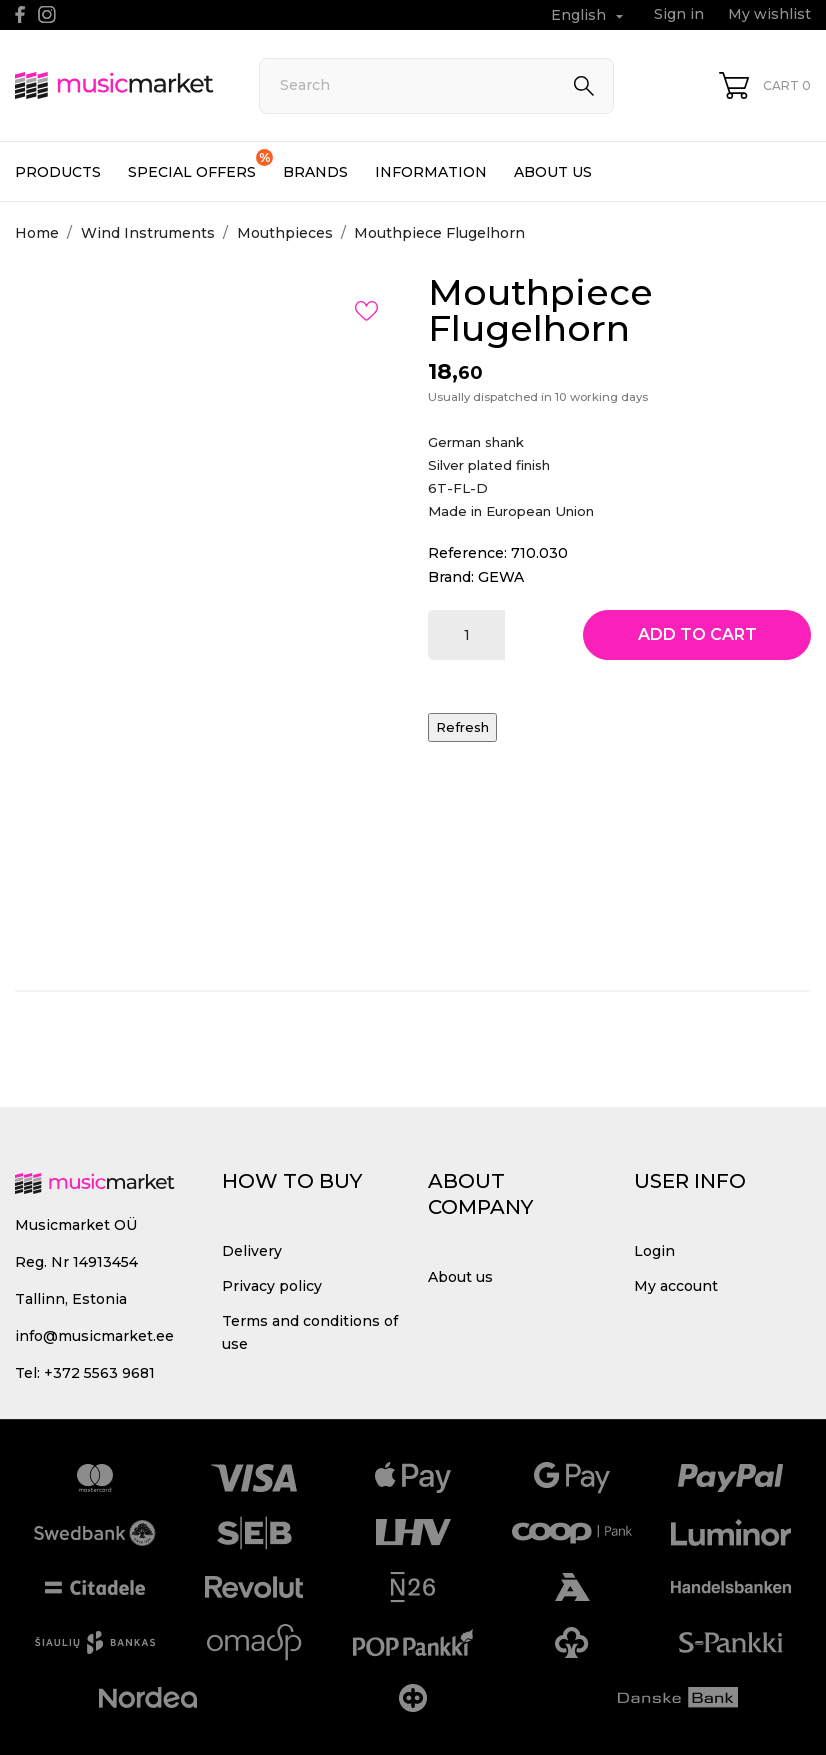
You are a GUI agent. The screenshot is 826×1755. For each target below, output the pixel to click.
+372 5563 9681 (99, 1373)
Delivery (252, 1251)
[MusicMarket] (114, 85)
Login (654, 1251)
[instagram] (47, 14)
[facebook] (20, 14)
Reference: (467, 553)
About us (553, 172)
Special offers (200, 165)
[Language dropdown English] (589, 15)
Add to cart (697, 634)
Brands (315, 172)
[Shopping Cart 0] (765, 85)
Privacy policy (272, 1286)
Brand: (451, 577)
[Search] (436, 86)
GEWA (501, 577)
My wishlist (769, 14)
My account (676, 1286)
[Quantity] (466, 635)
